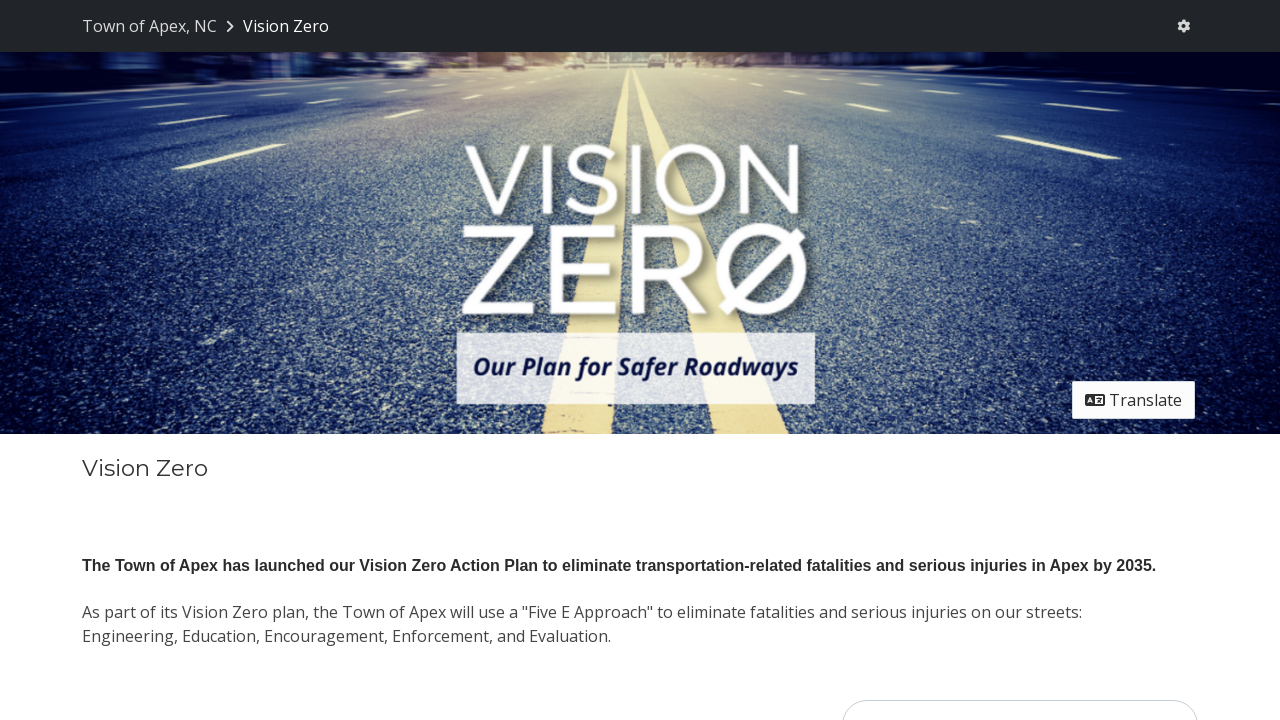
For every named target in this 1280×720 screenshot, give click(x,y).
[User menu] (1183, 26)
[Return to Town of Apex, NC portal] (160, 26)
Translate (1133, 400)
